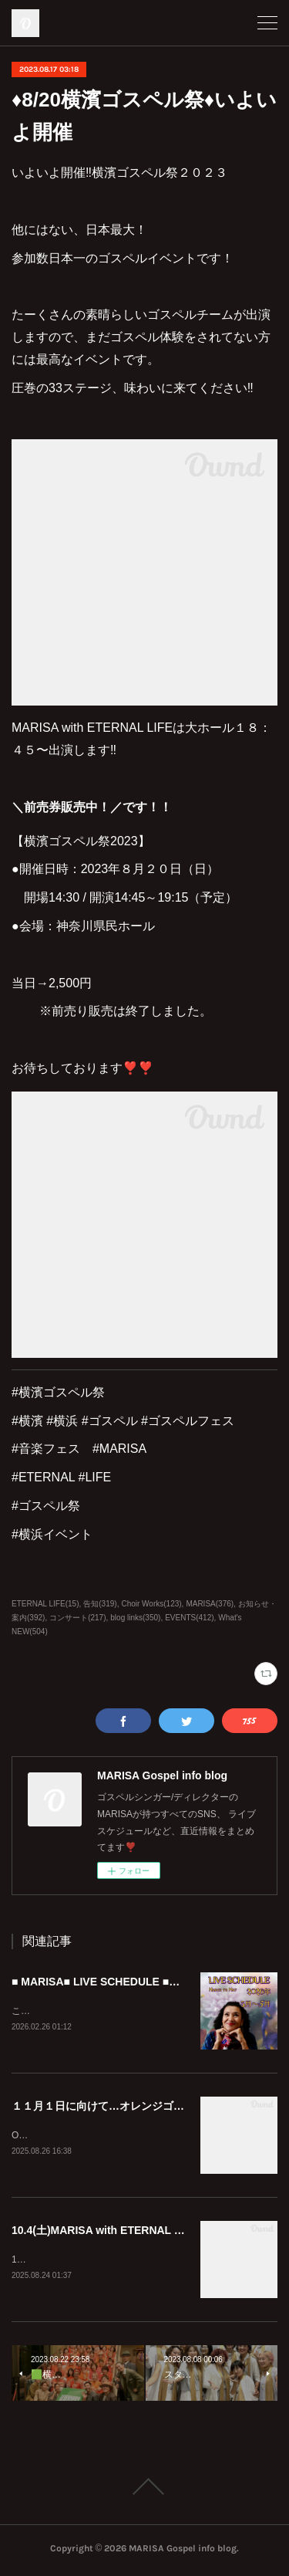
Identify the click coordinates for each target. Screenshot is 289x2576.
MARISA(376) (210, 1603)
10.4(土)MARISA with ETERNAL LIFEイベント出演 (137, 2232)
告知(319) (99, 1603)
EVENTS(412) (189, 1617)
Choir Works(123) (151, 1603)
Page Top (144, 2489)
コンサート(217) (77, 1617)
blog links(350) (135, 1617)
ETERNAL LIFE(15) (45, 1603)
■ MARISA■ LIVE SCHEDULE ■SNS (101, 1981)
